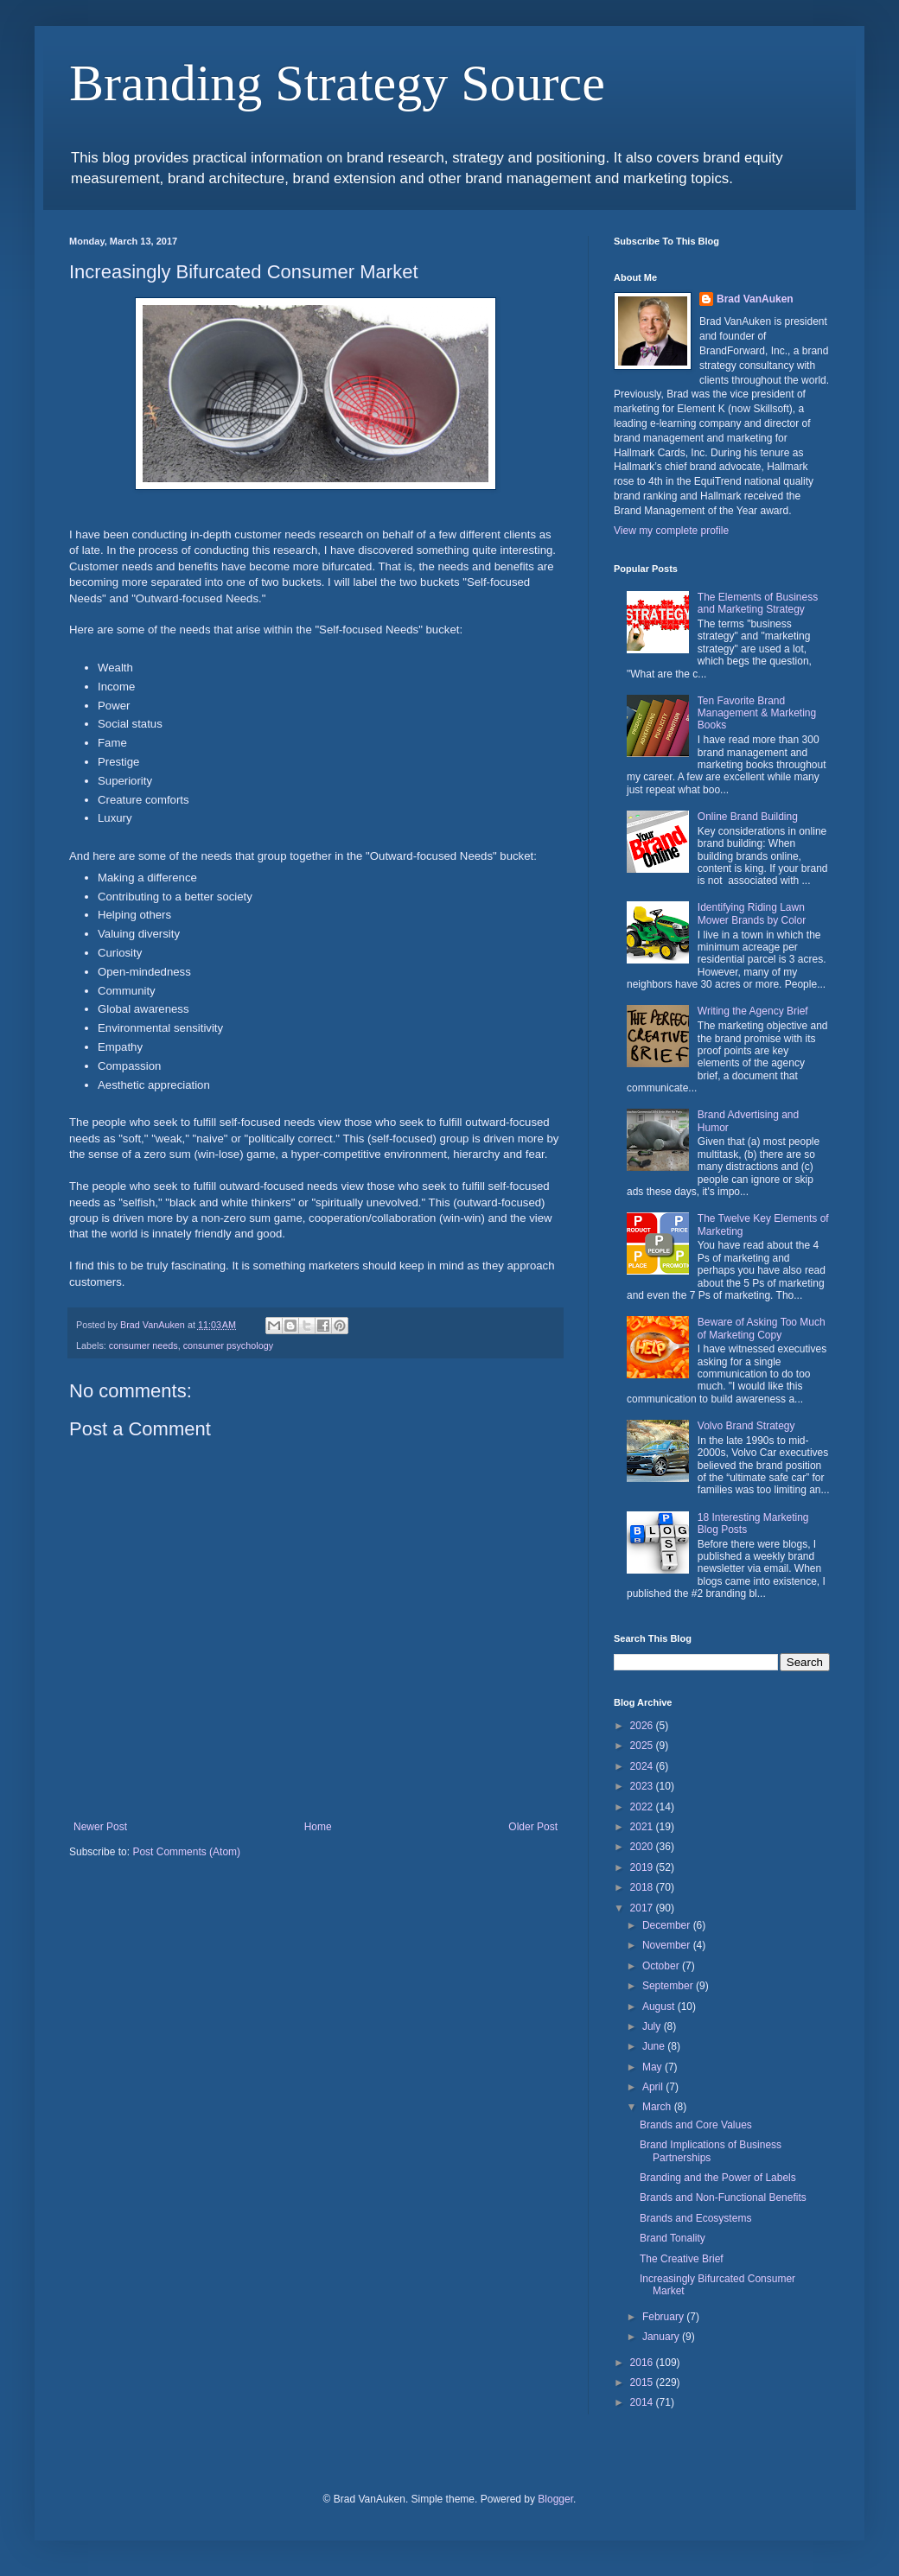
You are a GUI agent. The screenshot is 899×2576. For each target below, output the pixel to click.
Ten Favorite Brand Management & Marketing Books (757, 713)
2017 (643, 1908)
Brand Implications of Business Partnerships (710, 2151)
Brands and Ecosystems (695, 2218)
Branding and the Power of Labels (718, 2178)
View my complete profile (671, 531)
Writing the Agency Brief (753, 1011)
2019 (643, 1867)
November (667, 1945)
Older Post (533, 1827)
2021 (643, 1827)
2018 (643, 1887)
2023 (643, 1786)
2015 (643, 2382)
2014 (643, 2402)
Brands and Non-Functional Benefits (723, 2197)
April (654, 2087)
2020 (643, 1847)
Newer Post (100, 1827)
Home (318, 1827)
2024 (643, 1766)
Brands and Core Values (696, 2125)
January (662, 2337)
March (658, 2107)
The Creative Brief (682, 2259)
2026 (643, 1726)
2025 (643, 1746)
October (662, 1966)
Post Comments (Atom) (186, 1852)
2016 (643, 2363)
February (664, 2317)
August (660, 2006)
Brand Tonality (672, 2238)
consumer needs (143, 1345)
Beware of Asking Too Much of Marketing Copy (762, 1328)
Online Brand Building (748, 817)
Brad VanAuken (755, 299)
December (667, 1925)
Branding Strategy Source (337, 82)
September (669, 1986)
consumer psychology (228, 1345)
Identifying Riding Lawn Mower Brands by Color (752, 913)
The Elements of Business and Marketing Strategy (758, 603)
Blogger (555, 2499)
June (654, 2046)
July (653, 2026)
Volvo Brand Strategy (746, 1426)
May (653, 2067)
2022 (643, 1807)
